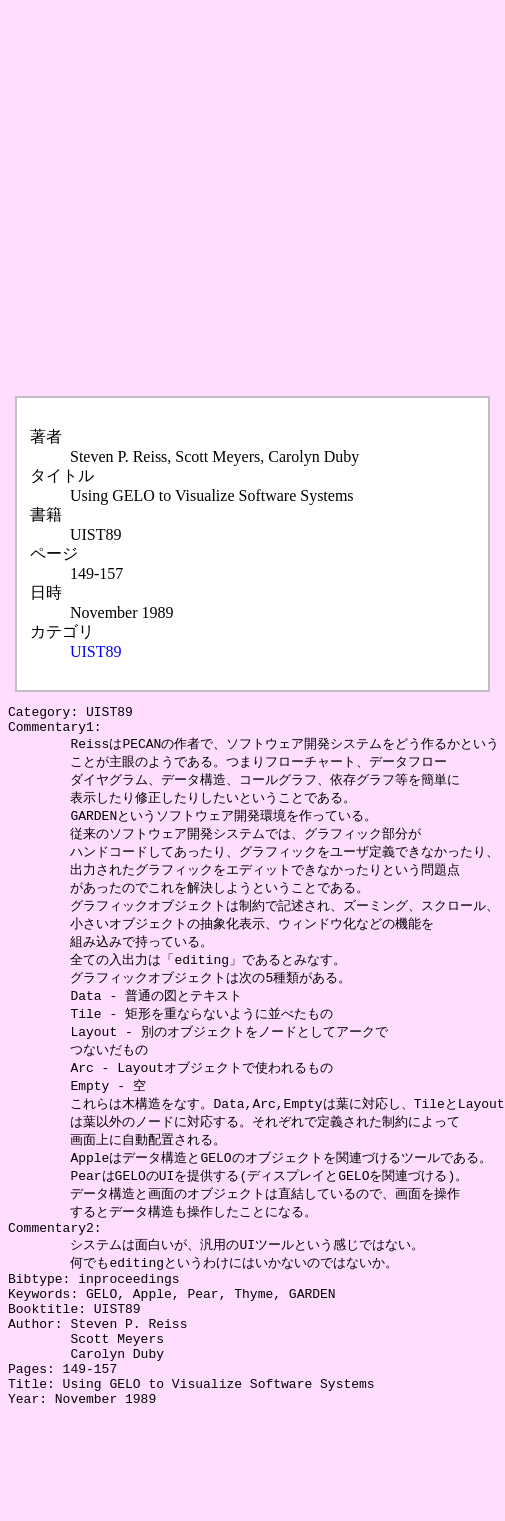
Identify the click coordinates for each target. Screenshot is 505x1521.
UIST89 (96, 651)
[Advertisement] (190, 198)
